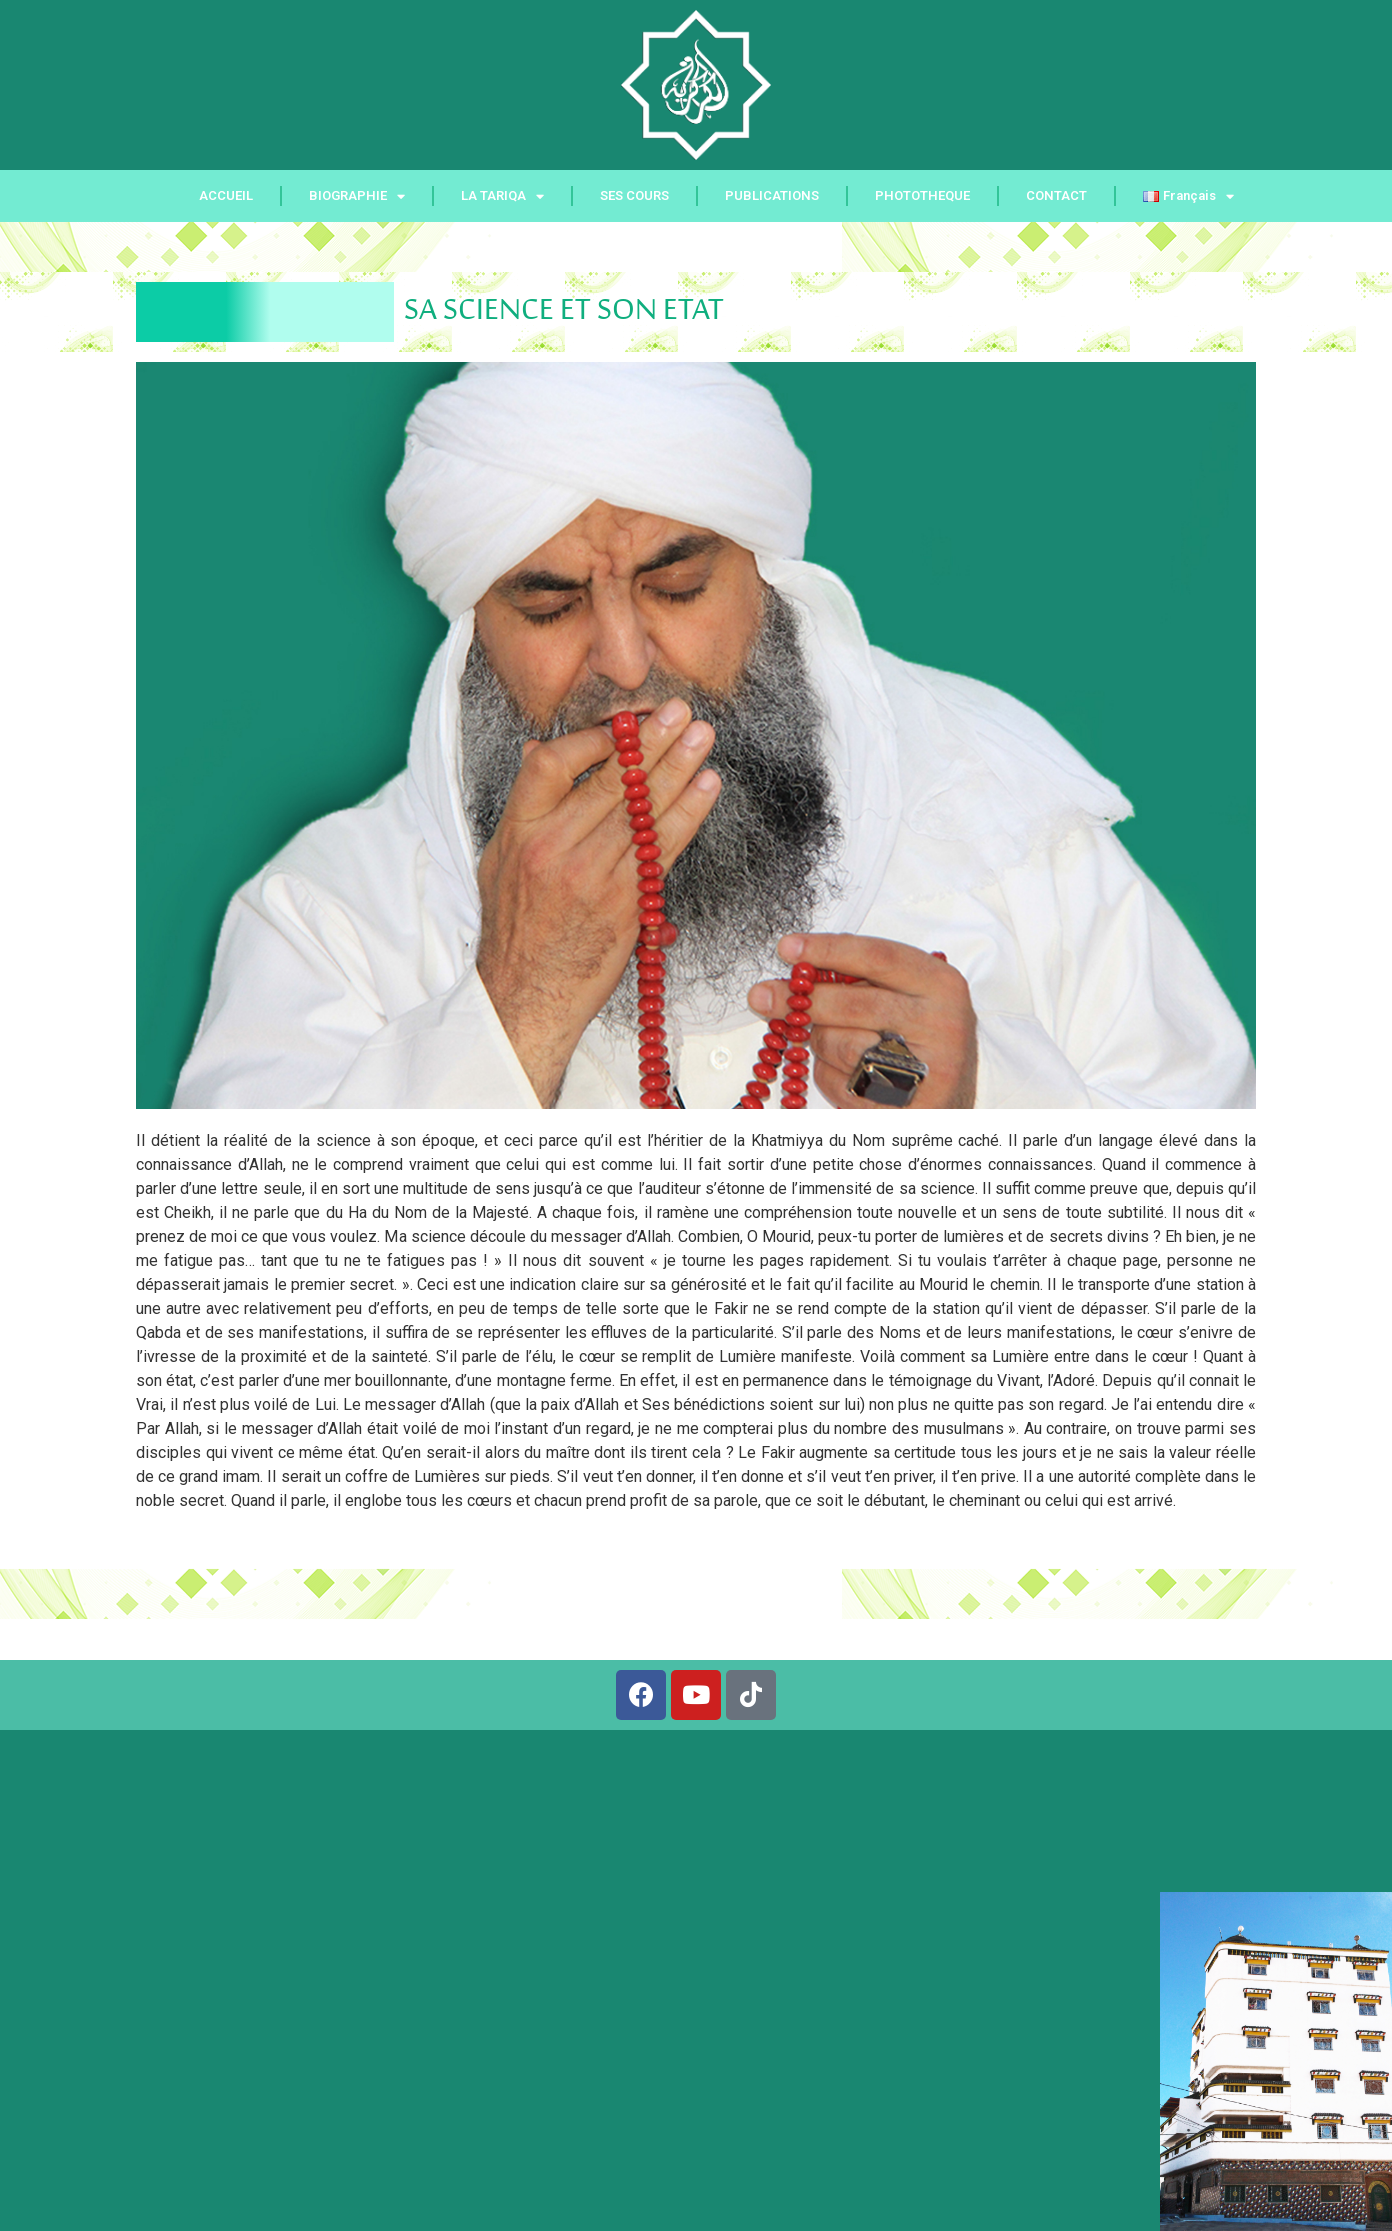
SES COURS (634, 195)
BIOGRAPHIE (357, 196)
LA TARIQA (502, 196)
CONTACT (1056, 195)
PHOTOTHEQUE (922, 195)
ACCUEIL (226, 195)
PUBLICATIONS (772, 195)
